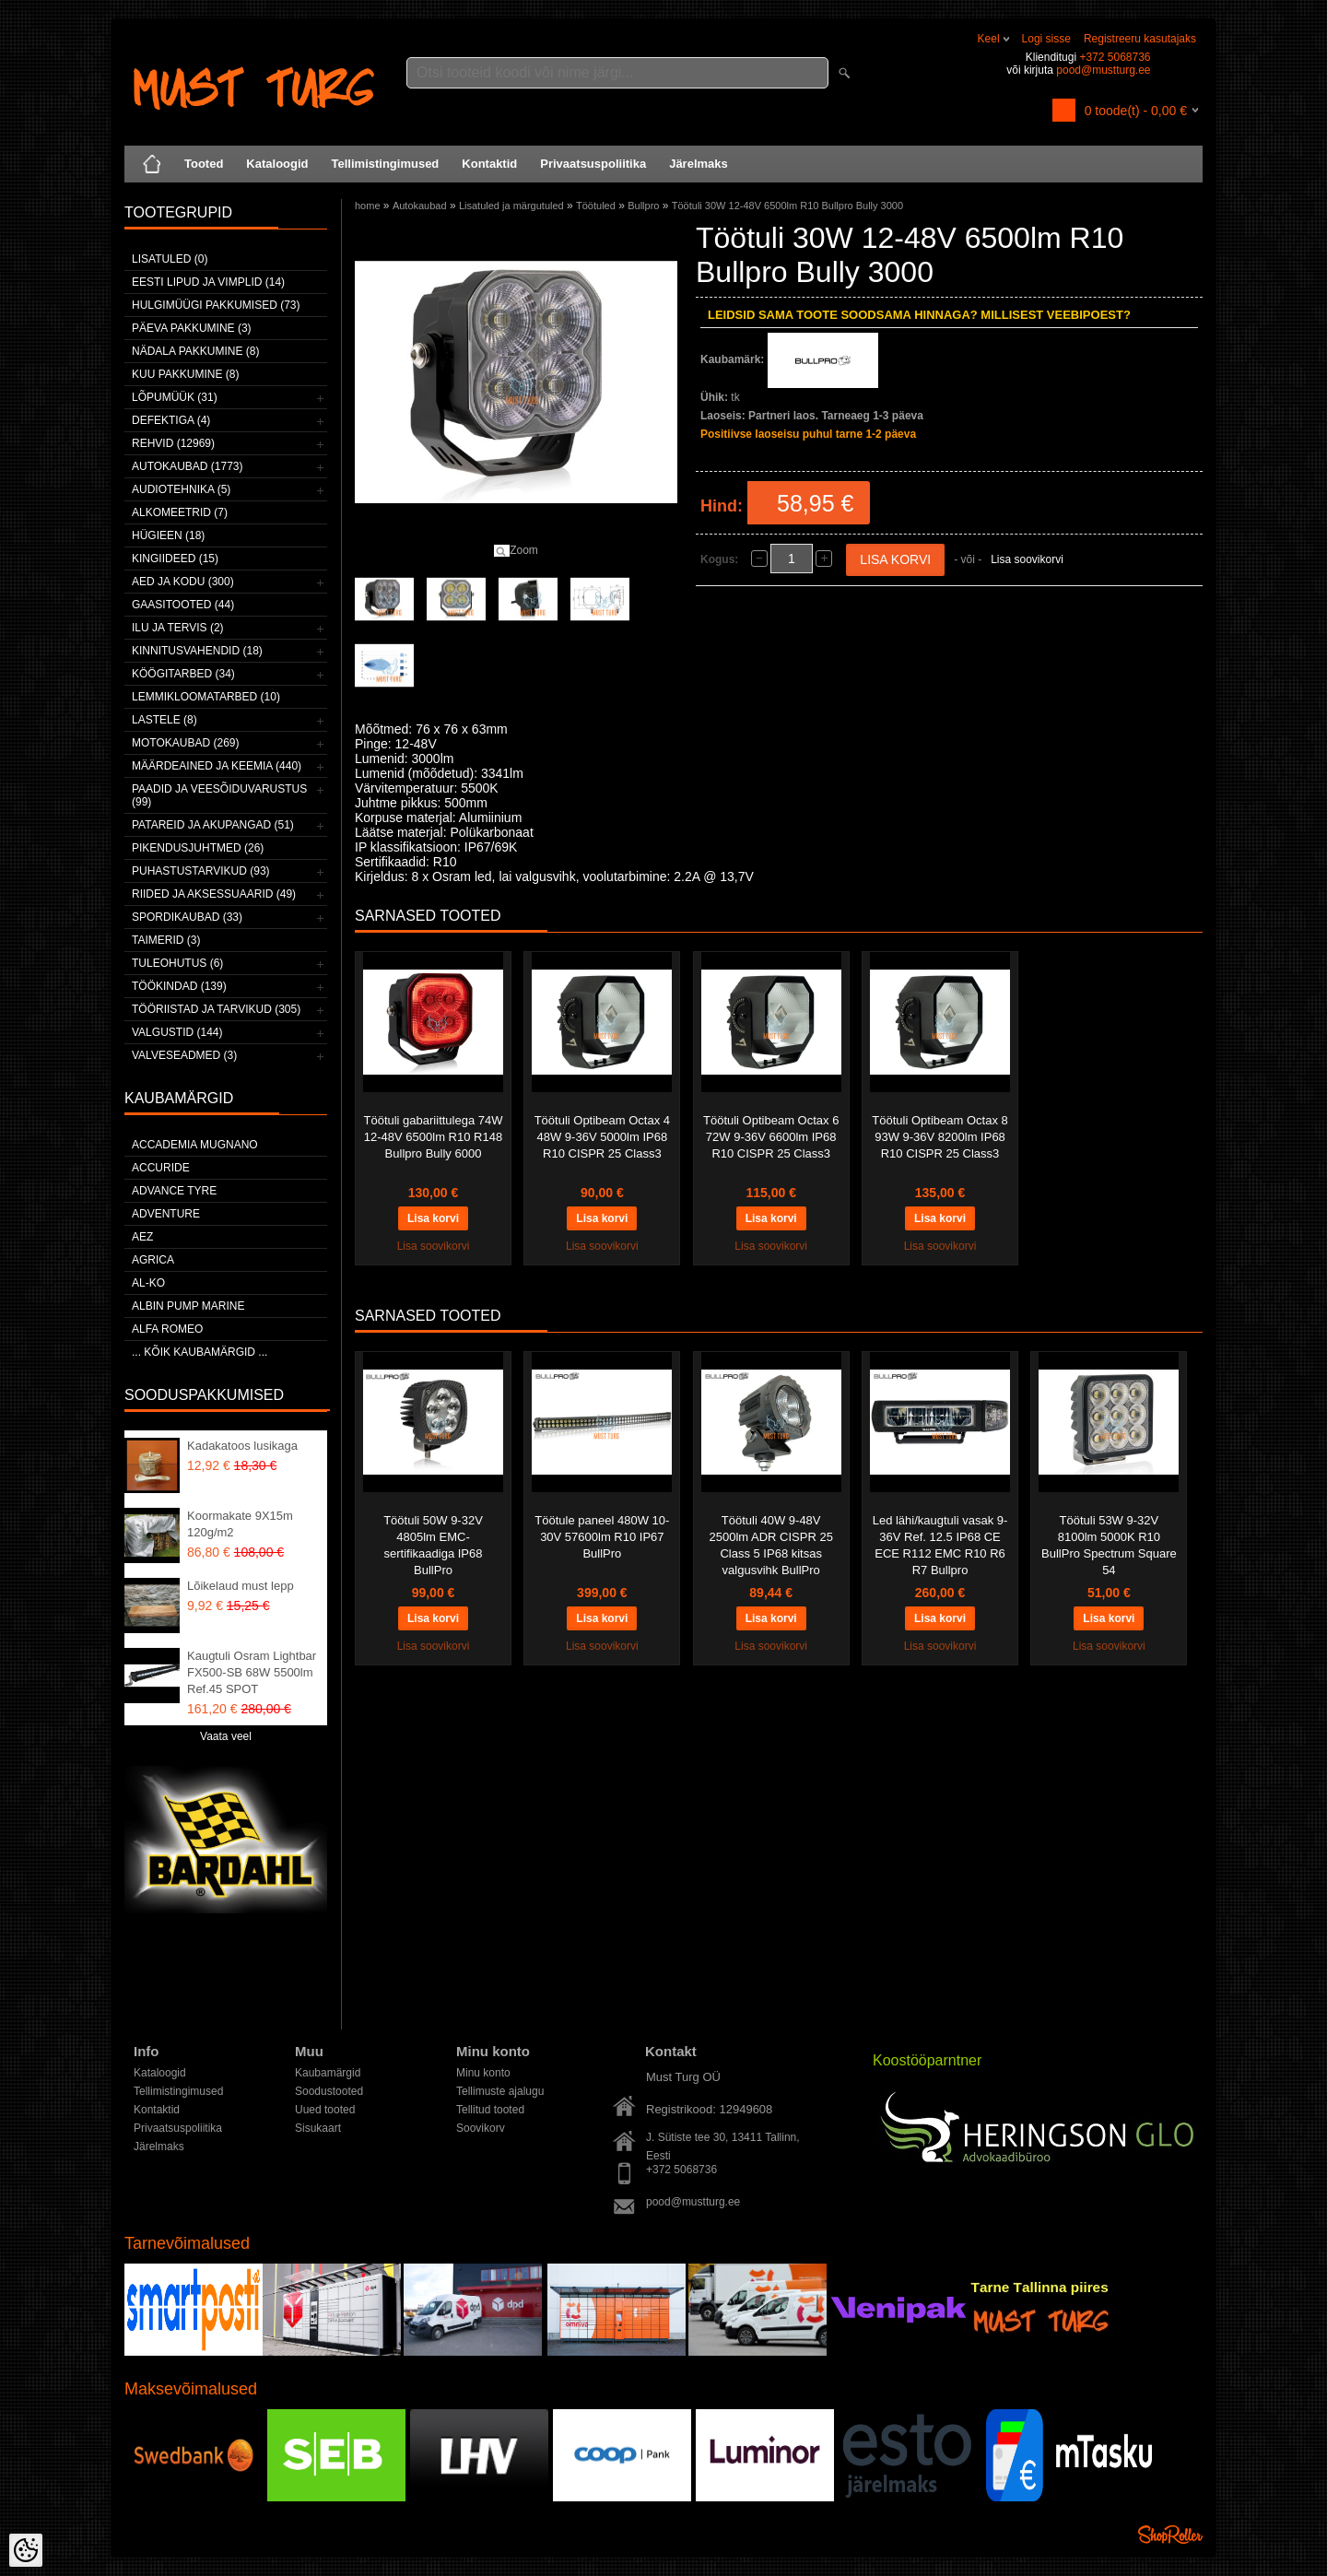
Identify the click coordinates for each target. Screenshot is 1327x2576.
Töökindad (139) (179, 986)
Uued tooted (325, 2109)
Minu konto (483, 2072)
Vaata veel (226, 1736)
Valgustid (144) (177, 1032)
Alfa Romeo (167, 1329)
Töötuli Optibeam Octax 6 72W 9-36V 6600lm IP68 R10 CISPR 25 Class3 (771, 1136)
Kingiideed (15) (175, 558)
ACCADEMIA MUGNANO (195, 1144)
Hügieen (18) (168, 535)
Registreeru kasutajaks (1140, 38)
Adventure (166, 1213)
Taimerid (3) (166, 940)
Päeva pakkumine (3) (192, 328)
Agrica (153, 1259)
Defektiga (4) (171, 420)
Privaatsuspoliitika (593, 164)
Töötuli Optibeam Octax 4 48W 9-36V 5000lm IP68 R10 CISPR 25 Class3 (602, 1136)
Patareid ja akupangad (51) (213, 824)
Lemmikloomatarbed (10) (206, 696)
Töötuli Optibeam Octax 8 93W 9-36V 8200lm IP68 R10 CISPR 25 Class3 (939, 1136)
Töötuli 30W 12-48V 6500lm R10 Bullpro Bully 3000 (787, 205)
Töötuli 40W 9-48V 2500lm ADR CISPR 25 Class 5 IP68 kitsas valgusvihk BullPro (770, 1545)
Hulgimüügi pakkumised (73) (215, 305)
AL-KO (148, 1282)
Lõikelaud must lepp (240, 1586)
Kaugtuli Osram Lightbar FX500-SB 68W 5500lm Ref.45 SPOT (251, 1672)
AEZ (142, 1236)
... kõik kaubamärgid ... (199, 1352)
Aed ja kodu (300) (183, 581)
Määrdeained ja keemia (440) (216, 765)
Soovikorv (480, 2128)
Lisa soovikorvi (1027, 559)
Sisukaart (318, 2128)
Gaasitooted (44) (183, 604)
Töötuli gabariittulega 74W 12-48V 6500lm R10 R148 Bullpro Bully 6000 (432, 1136)
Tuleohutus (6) (177, 963)
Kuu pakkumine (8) (185, 374)
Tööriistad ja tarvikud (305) (216, 1009)
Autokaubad (420, 205)
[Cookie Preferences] (25, 2550)
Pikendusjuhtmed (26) (198, 847)
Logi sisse (1046, 38)
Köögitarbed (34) (183, 673)
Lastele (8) (164, 719)
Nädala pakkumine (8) (195, 351)
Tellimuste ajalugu (500, 2091)
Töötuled (596, 205)
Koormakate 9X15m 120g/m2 (240, 1524)
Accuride (161, 1167)
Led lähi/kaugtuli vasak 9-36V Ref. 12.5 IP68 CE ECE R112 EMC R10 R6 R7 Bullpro (940, 1545)
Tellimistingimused (386, 164)
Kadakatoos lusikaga (242, 1446)
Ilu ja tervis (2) (178, 627)
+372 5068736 (1114, 57)
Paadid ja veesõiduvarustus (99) (219, 795)
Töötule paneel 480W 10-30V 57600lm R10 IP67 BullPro (601, 1536)
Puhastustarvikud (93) (201, 871)
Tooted (203, 164)
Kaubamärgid (327, 2072)
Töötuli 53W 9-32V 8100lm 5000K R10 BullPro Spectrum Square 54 (1109, 1545)
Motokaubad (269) (185, 742)
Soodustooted (329, 2091)
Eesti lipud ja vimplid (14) (208, 282)
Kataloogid (277, 164)
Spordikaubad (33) (187, 917)
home (368, 205)
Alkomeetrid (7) (180, 512)
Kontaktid (489, 164)
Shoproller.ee (1170, 2534)
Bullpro (643, 205)
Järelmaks (698, 164)
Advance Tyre (174, 1190)
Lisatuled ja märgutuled (511, 205)
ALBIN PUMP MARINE (188, 1306)
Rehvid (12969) (173, 443)
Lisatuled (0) (169, 259)
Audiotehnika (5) (181, 489)
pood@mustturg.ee (1103, 70)
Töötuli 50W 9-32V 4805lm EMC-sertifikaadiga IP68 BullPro (433, 1545)
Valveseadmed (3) (184, 1055)
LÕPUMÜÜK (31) (174, 397)
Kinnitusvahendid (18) (197, 650)
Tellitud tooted (490, 2109)
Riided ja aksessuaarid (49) (214, 894)
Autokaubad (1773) (187, 466)
